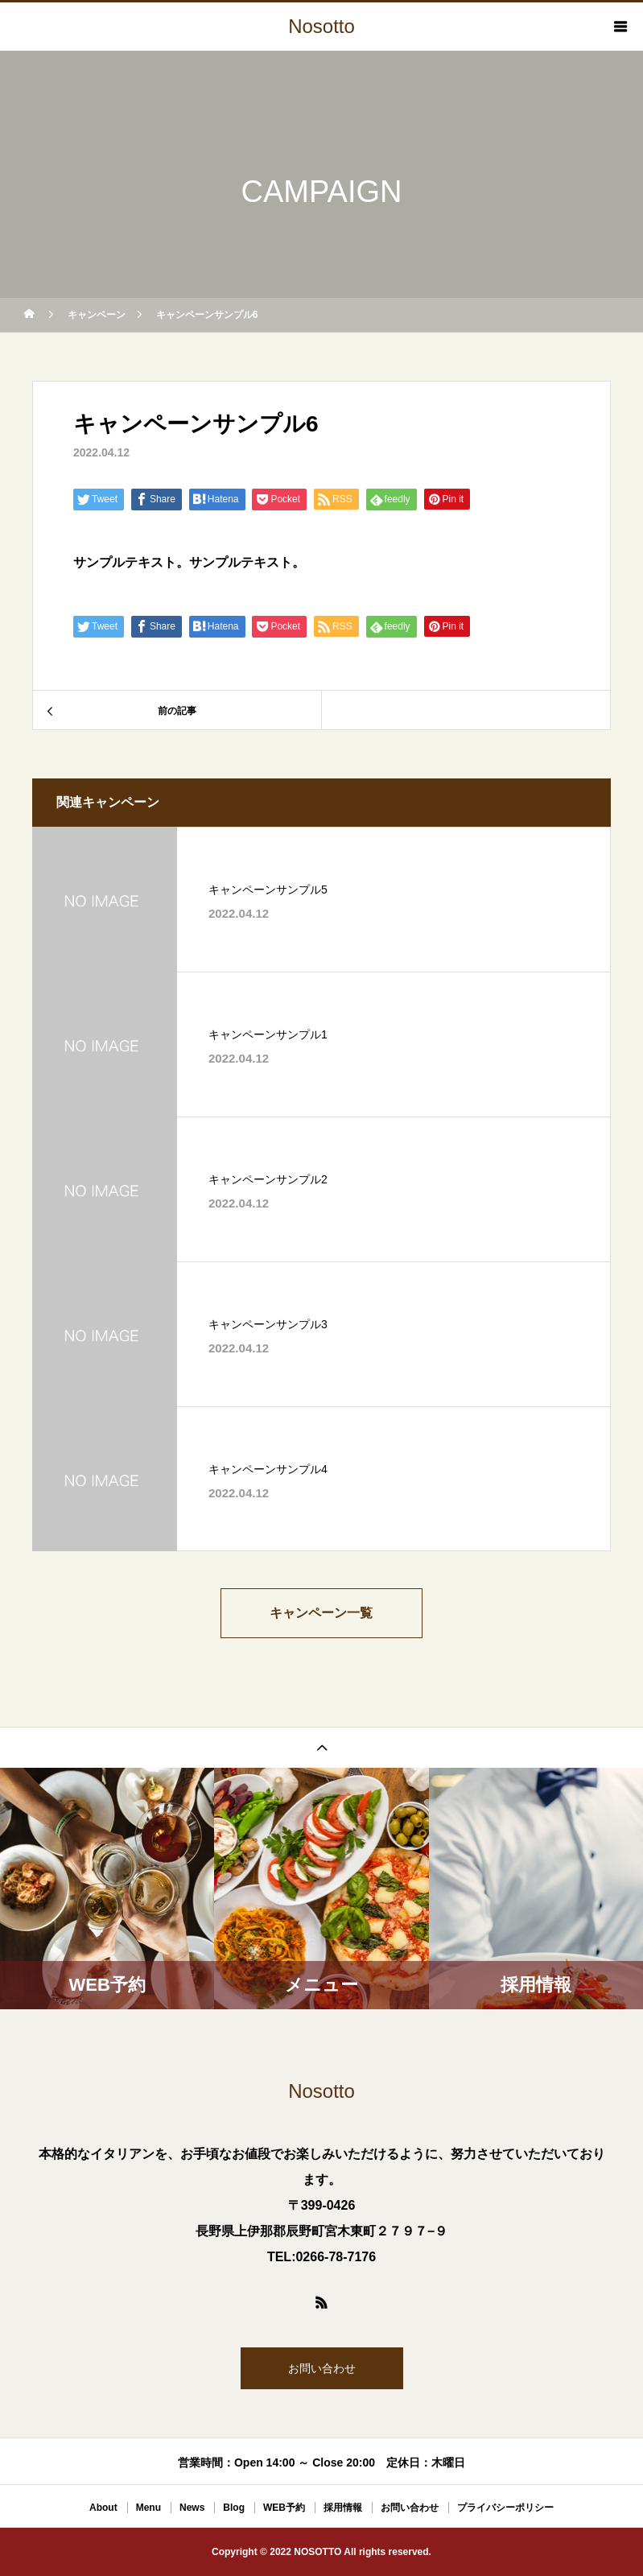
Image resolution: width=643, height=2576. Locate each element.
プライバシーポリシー (505, 2507)
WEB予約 (284, 2507)
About (103, 2507)
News (191, 2507)
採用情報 (343, 2507)
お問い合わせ (322, 2368)
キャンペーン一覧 (321, 1613)
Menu (148, 2507)
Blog (234, 2507)
